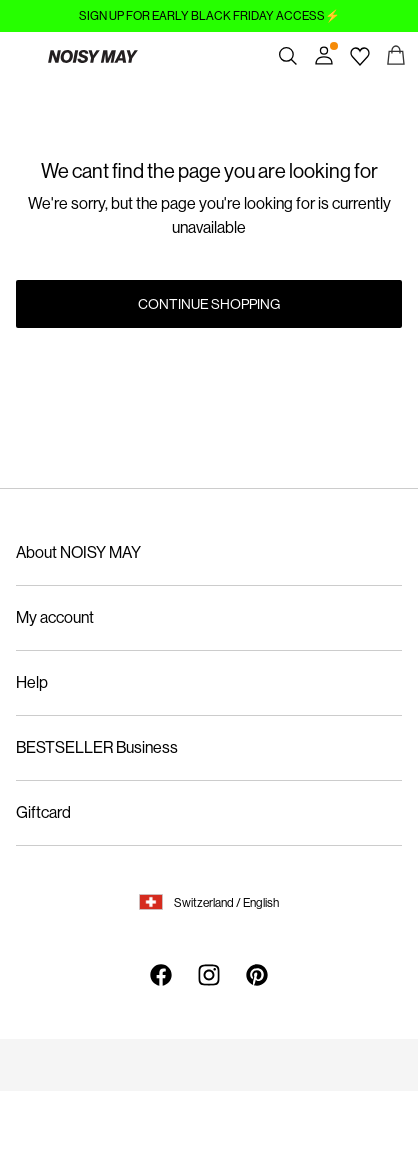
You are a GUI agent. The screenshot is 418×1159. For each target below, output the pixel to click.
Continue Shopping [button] (209, 304)
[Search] (288, 56)
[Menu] (22, 56)
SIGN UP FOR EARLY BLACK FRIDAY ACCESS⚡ (209, 16)
